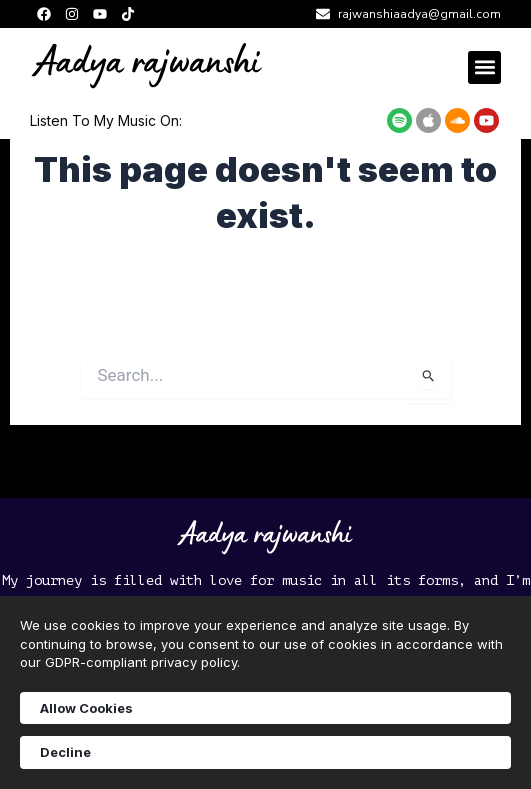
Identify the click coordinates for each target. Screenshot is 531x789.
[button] (484, 67)
